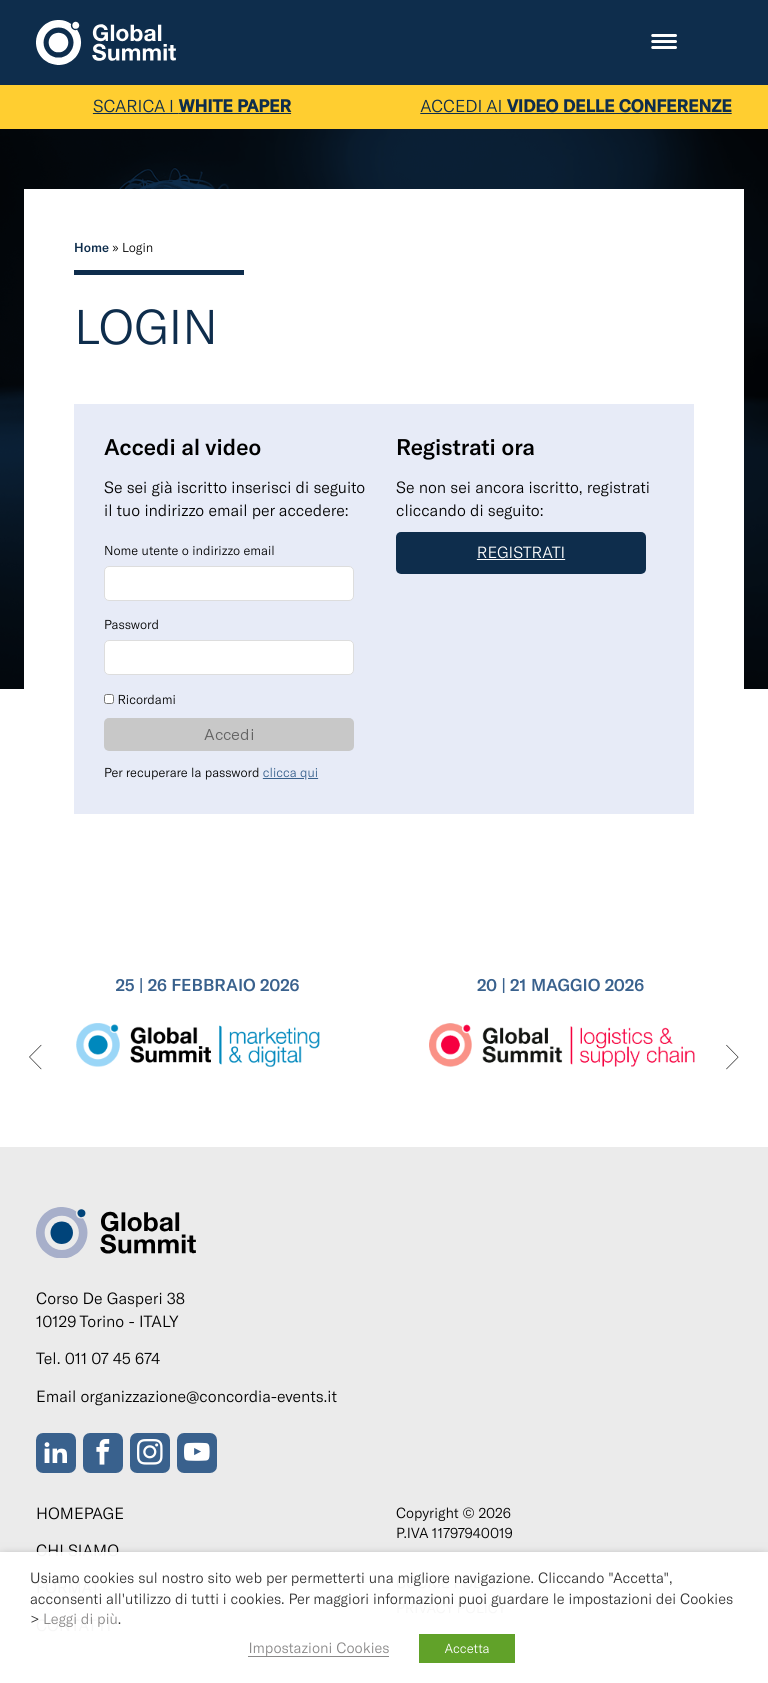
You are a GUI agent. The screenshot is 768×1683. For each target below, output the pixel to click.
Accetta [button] (466, 1648)
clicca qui (290, 772)
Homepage (80, 1513)
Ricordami (140, 699)
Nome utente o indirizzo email (189, 550)
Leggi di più (80, 1618)
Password (131, 624)
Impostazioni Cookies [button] (318, 1647)
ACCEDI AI (575, 106)
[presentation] (35, 1058)
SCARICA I (192, 106)
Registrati (521, 552)
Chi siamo (77, 1550)
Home (91, 247)
